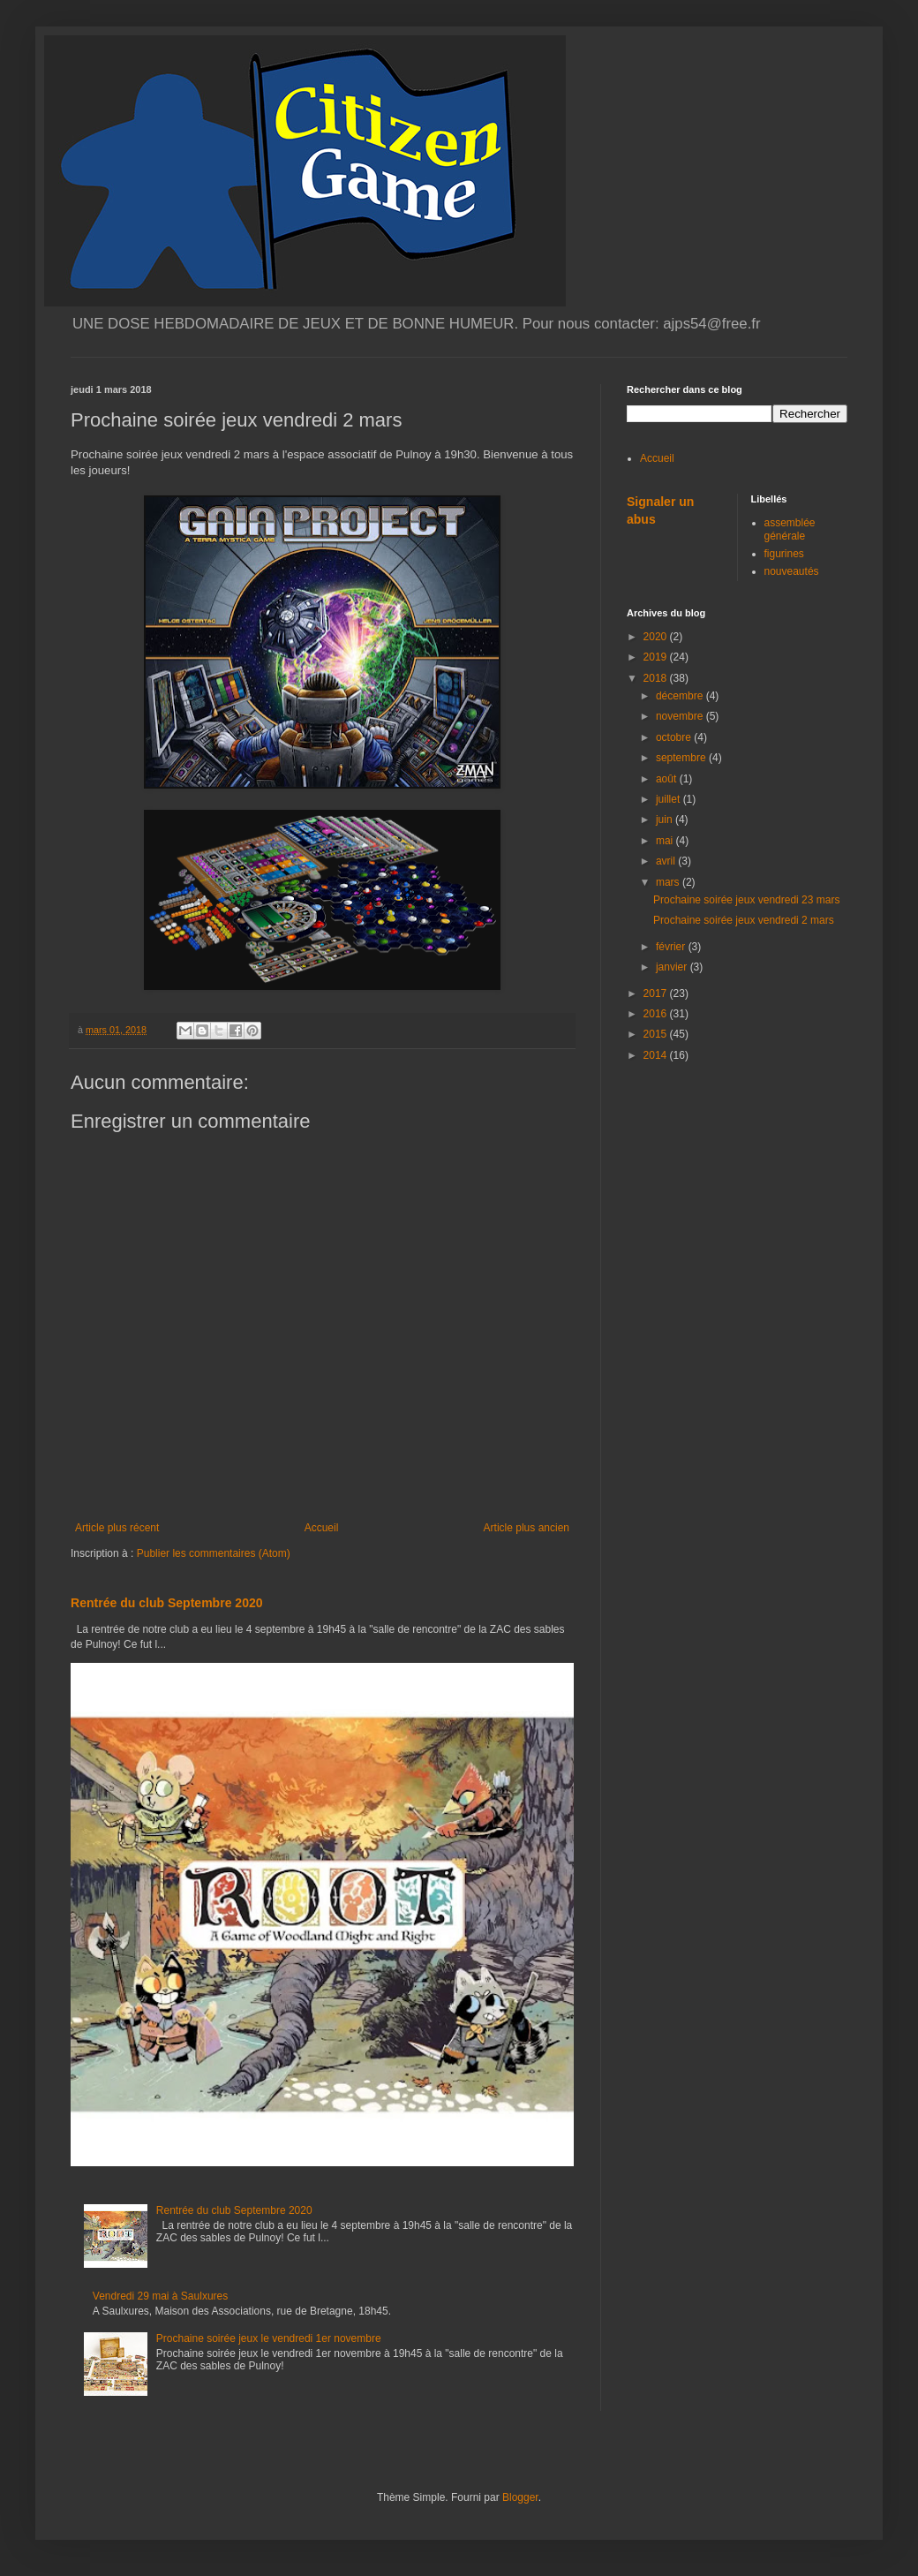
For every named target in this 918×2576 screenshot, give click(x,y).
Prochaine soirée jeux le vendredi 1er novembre (268, 2338)
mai (666, 841)
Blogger (520, 2497)
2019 (656, 657)
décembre (681, 696)
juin (665, 819)
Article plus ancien (526, 1528)
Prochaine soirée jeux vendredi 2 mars (743, 920)
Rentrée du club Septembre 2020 (167, 1603)
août (668, 779)
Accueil (322, 1528)
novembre (681, 716)
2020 (656, 637)
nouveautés (791, 571)
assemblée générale (790, 529)
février (672, 947)
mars (669, 882)
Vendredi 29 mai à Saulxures (160, 2296)
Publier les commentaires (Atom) (213, 1553)
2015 (656, 1034)
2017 (656, 993)
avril (667, 861)
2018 (656, 678)
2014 (656, 1055)
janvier (673, 967)
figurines (784, 554)
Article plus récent (117, 1528)
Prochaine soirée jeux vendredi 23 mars (746, 900)
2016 (656, 1014)
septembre (682, 758)
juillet (669, 799)
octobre (675, 737)
